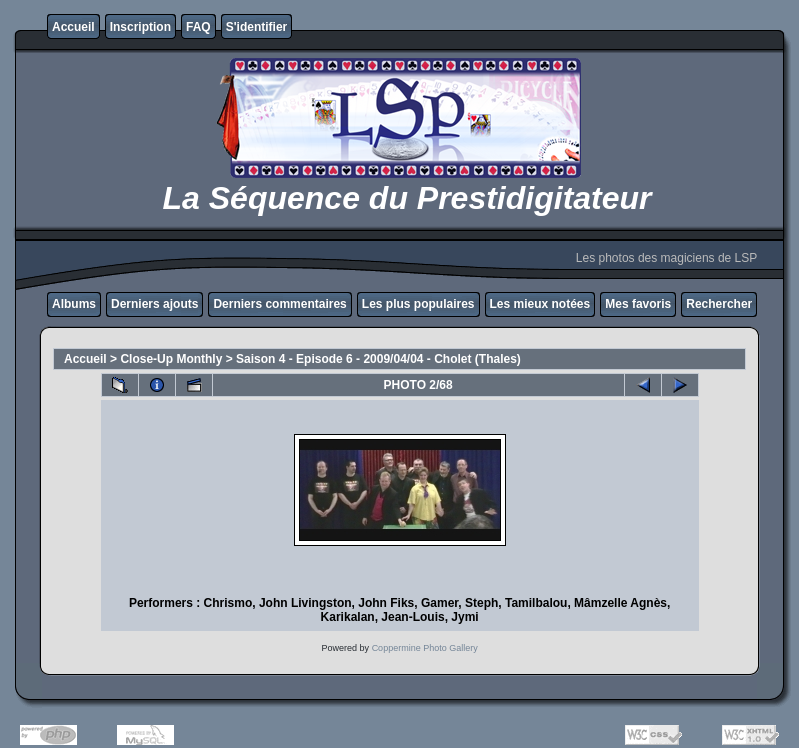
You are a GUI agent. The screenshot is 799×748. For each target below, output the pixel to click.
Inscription (140, 27)
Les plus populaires (418, 304)
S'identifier (257, 27)
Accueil (73, 27)
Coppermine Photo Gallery (425, 648)
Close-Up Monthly (171, 359)
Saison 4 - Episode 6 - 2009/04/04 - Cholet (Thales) (378, 359)
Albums (74, 304)
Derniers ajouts (154, 304)
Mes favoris (638, 304)
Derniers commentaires (279, 304)
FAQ (198, 27)
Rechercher (719, 304)
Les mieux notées (540, 304)
